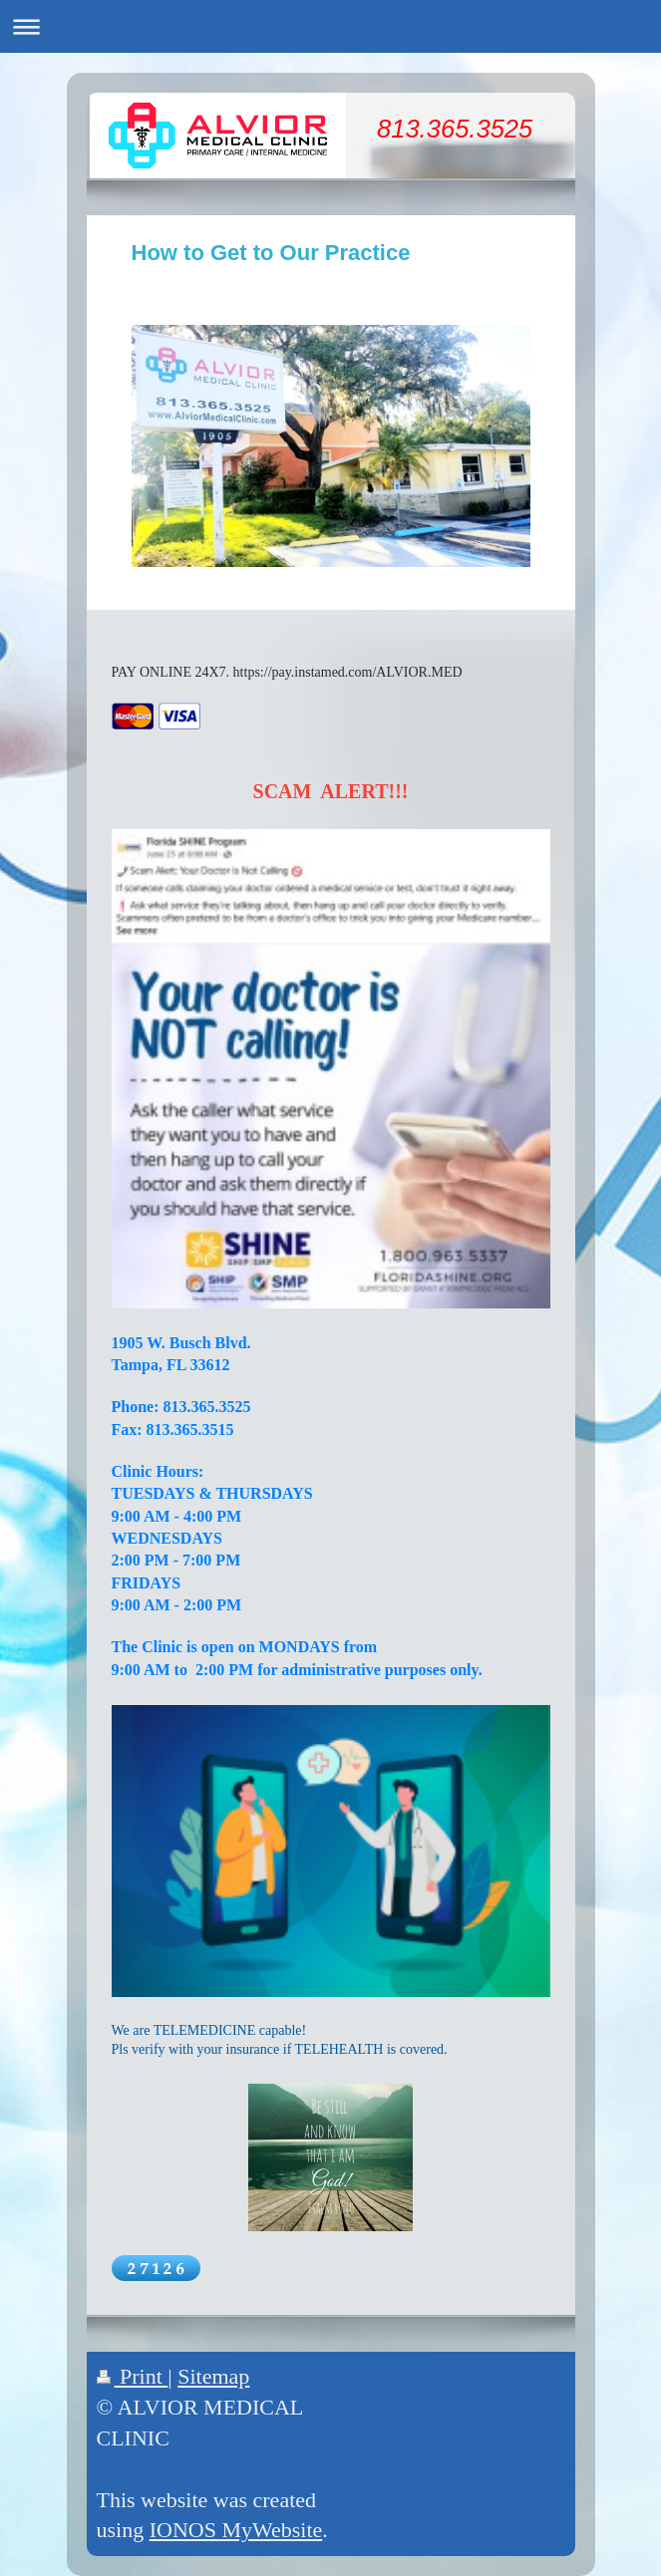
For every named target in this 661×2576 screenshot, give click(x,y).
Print (132, 2376)
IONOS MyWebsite (236, 2529)
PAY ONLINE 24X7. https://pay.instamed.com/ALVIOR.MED (287, 672)
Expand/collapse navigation (330, 26)
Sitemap (213, 2376)
